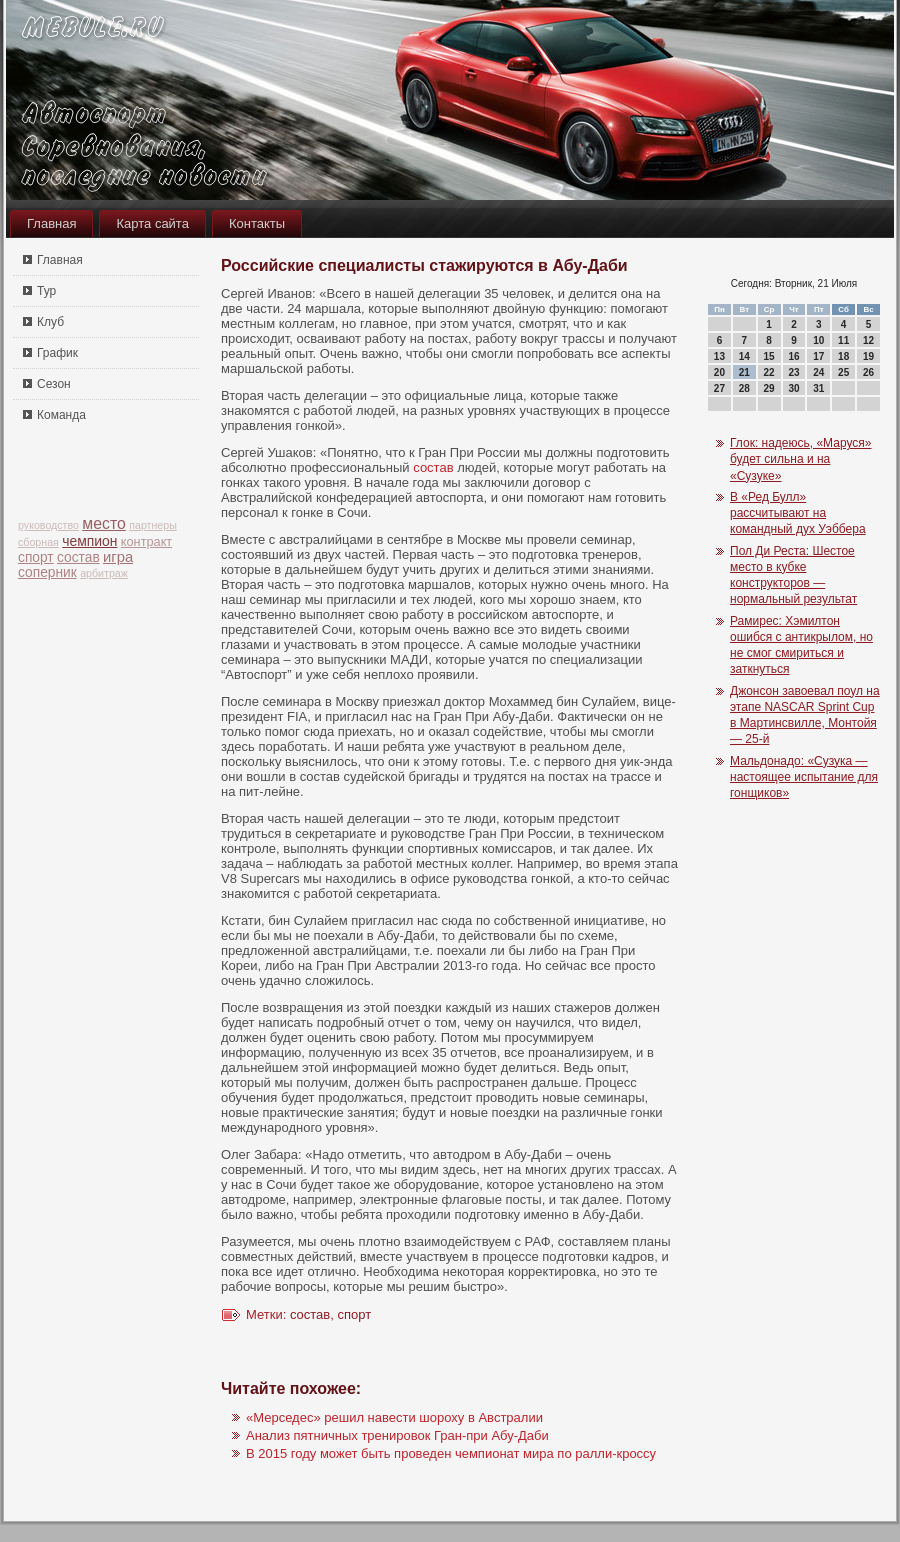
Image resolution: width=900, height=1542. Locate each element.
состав (78, 557)
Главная (51, 223)
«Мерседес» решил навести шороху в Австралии (394, 1417)
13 (719, 356)
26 (868, 372)
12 (868, 340)
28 (744, 388)
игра (118, 557)
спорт (36, 557)
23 (793, 372)
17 (818, 356)
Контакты (257, 223)
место (104, 523)
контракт (146, 541)
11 (843, 340)
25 (843, 372)
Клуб (50, 322)
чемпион (89, 541)
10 (818, 340)
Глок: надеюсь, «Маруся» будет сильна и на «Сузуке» (801, 459)
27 (719, 388)
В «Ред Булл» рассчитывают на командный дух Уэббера (798, 513)
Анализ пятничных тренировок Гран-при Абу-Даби (397, 1435)
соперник (47, 572)
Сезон (54, 384)
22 (769, 372)
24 (818, 372)
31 (818, 388)
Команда (61, 415)
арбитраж (104, 573)
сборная (38, 542)
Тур (46, 291)
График (57, 353)
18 (843, 356)
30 (793, 388)
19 (868, 356)
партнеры (153, 525)
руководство (48, 525)
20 (719, 372)
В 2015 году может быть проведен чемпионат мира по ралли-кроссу (451, 1453)
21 (744, 372)
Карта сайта (152, 223)
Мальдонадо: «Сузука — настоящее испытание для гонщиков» (804, 777)
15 (769, 356)
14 (744, 356)
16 (793, 356)
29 (769, 388)
